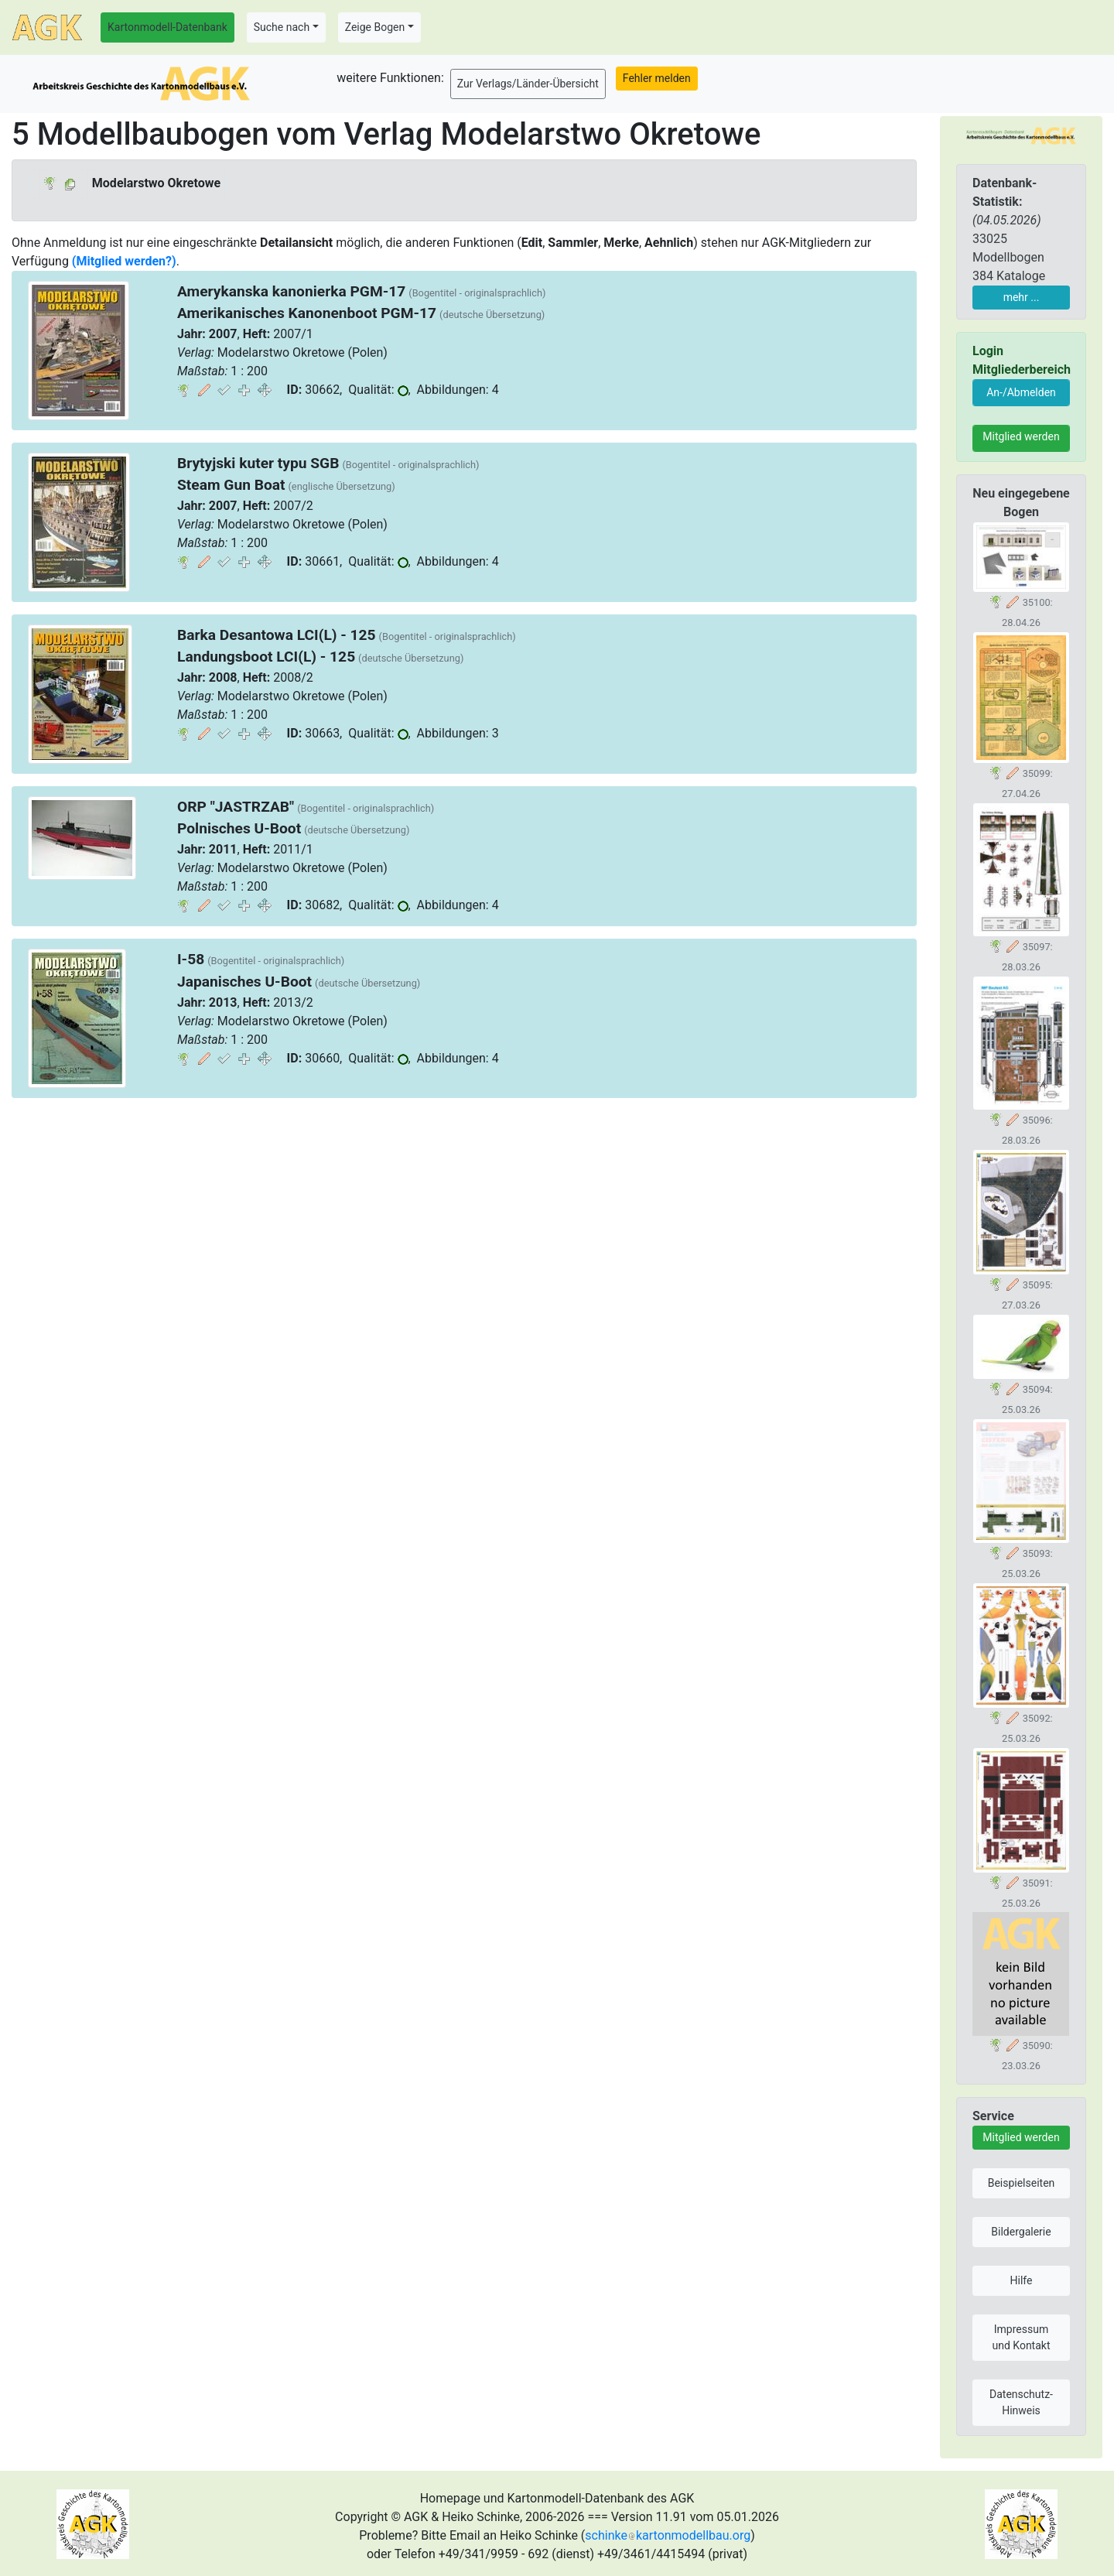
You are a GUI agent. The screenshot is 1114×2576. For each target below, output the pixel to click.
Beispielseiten (1021, 2183)
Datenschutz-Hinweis (1021, 2402)
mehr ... (1021, 297)
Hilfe (1021, 2280)
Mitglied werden (1020, 436)
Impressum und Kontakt (1021, 2337)
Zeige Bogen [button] (375, 27)
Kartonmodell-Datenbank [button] (167, 27)
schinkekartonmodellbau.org (667, 2535)
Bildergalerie (1021, 2231)
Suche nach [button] (281, 27)
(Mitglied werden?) (124, 261)
